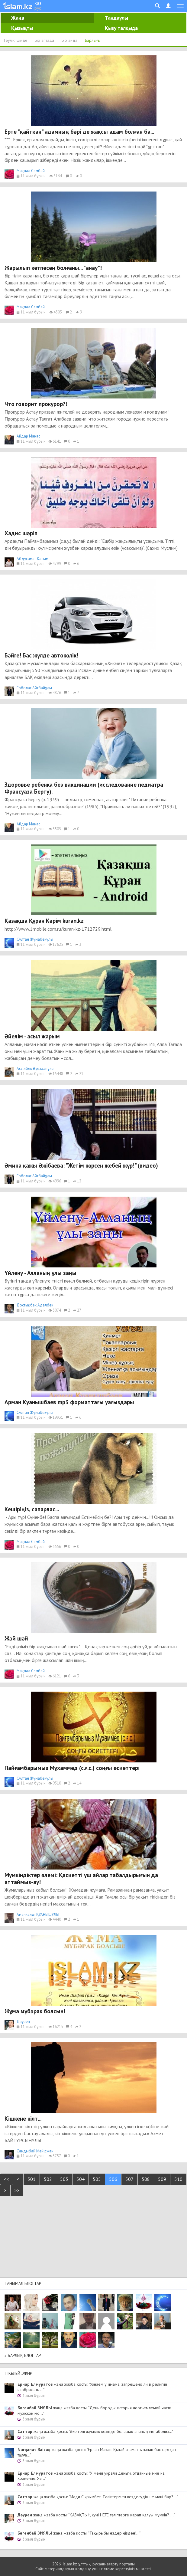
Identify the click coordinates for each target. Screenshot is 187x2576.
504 (80, 2179)
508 (146, 2179)
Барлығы (93, 40)
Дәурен (23, 2021)
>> (17, 2190)
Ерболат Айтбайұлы (34, 687)
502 (48, 2179)
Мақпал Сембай (31, 170)
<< (6, 2179)
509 (162, 2179)
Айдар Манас (28, 436)
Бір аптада (44, 40)
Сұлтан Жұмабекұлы (35, 939)
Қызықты (22, 28)
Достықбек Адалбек (35, 1305)
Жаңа (17, 17)
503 (64, 2179)
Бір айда (69, 40)
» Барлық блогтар (23, 2355)
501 (31, 2179)
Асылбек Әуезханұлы (35, 1068)
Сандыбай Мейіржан (35, 2151)
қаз (37, 3)
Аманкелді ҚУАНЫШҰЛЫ (38, 1914)
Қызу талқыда (121, 28)
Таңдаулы (116, 17)
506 (113, 2179)
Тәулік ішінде (15, 40)
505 (97, 2179)
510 (178, 2179)
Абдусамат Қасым (32, 558)
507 (129, 2179)
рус (37, 8)
